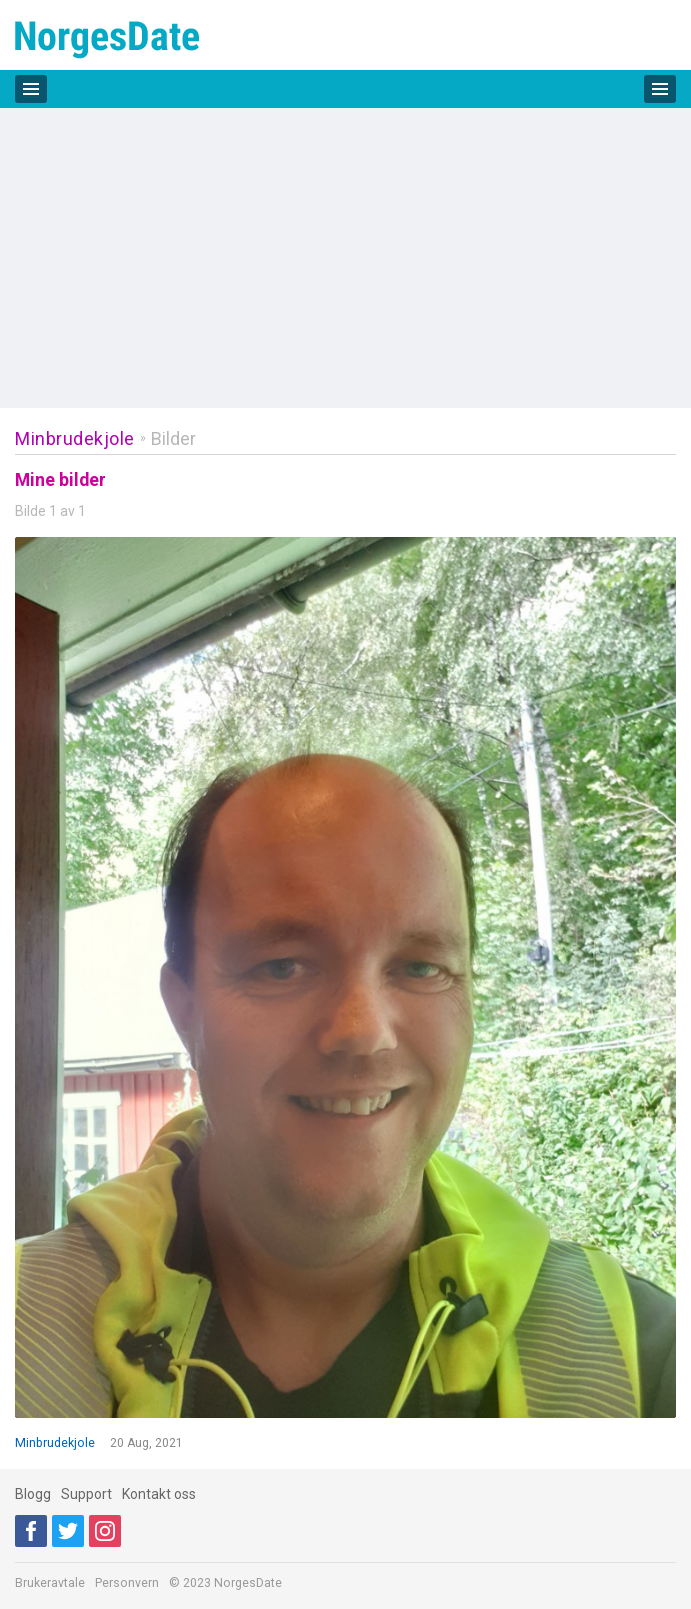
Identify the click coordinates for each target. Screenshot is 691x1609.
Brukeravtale (50, 1583)
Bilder (173, 438)
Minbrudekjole (75, 438)
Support (86, 1494)
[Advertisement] (345, 258)
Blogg (33, 1494)
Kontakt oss (159, 1494)
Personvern (127, 1583)
